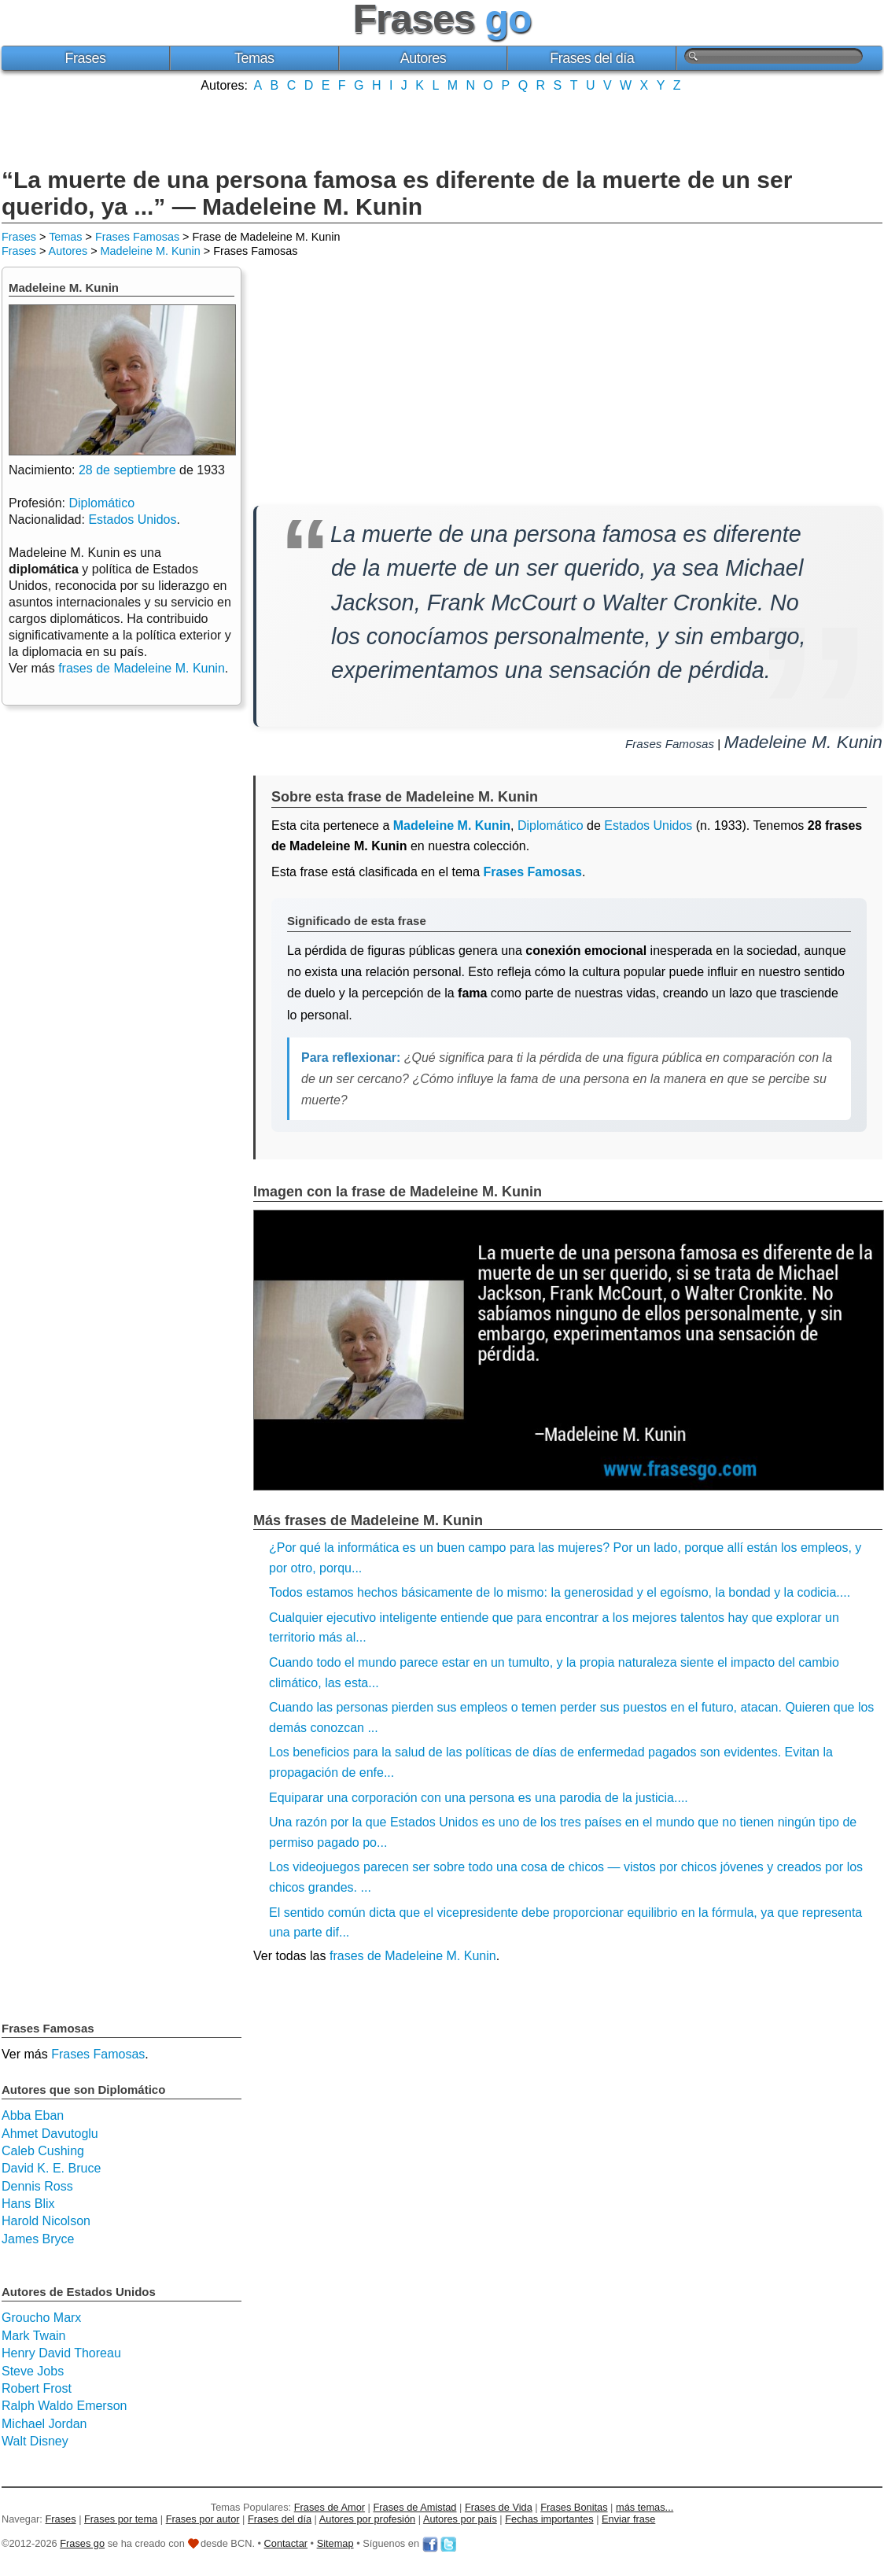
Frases (84, 58)
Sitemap (335, 2543)
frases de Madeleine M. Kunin (413, 1955)
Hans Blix (28, 2203)
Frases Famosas (137, 236)
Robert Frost (37, 2388)
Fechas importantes (549, 2519)
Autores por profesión (367, 2519)
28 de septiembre (127, 470)
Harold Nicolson (46, 2221)
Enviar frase (628, 2519)
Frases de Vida (498, 2507)
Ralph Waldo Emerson (64, 2405)
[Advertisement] (442, 128)
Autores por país (460, 2519)
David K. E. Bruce (51, 2168)
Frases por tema (120, 2519)
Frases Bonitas (573, 2507)
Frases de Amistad (415, 2507)
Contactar (286, 2543)
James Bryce (38, 2239)
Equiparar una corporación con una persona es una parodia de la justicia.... (478, 1797)
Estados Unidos (648, 825)
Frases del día (592, 58)
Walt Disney (35, 2441)
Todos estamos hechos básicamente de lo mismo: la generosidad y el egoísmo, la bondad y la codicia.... (559, 1592)
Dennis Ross (37, 2186)
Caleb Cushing (43, 2151)
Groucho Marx (41, 2317)
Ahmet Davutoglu (50, 2133)
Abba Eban (33, 2115)
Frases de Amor (329, 2507)
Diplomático (551, 825)
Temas (254, 58)
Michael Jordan (44, 2423)
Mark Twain (34, 2335)
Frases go (82, 2543)
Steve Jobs (33, 2371)
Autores (423, 58)
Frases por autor (203, 2519)
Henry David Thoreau (61, 2353)
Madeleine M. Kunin (151, 251)
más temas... (644, 2507)
